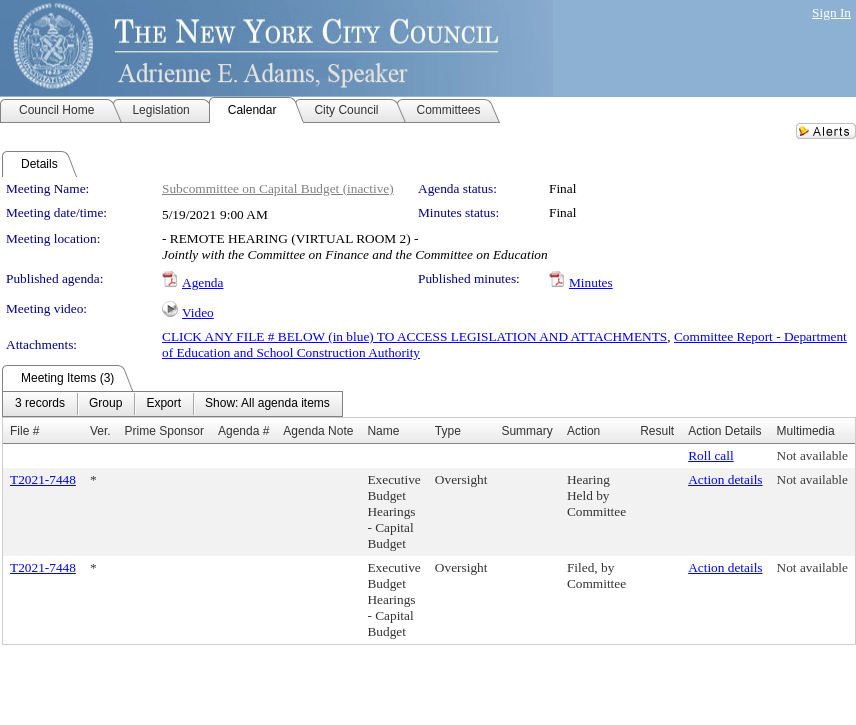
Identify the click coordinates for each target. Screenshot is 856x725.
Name (383, 431)
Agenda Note (318, 431)
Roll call (711, 455)
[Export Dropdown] (163, 404)
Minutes (591, 282)
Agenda (202, 282)
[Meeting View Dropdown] (267, 404)
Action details (725, 479)
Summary (526, 431)
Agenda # (243, 431)
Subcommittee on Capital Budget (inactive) (278, 188)
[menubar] (172, 404)
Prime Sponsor (164, 431)
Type (448, 431)
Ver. (100, 431)
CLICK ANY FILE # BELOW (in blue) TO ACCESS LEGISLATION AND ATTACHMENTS (414, 336)
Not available (812, 455)
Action (583, 431)
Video (198, 312)
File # (24, 431)
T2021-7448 (43, 479)
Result (657, 431)
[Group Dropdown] (105, 404)
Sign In (831, 12)
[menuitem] (40, 404)
